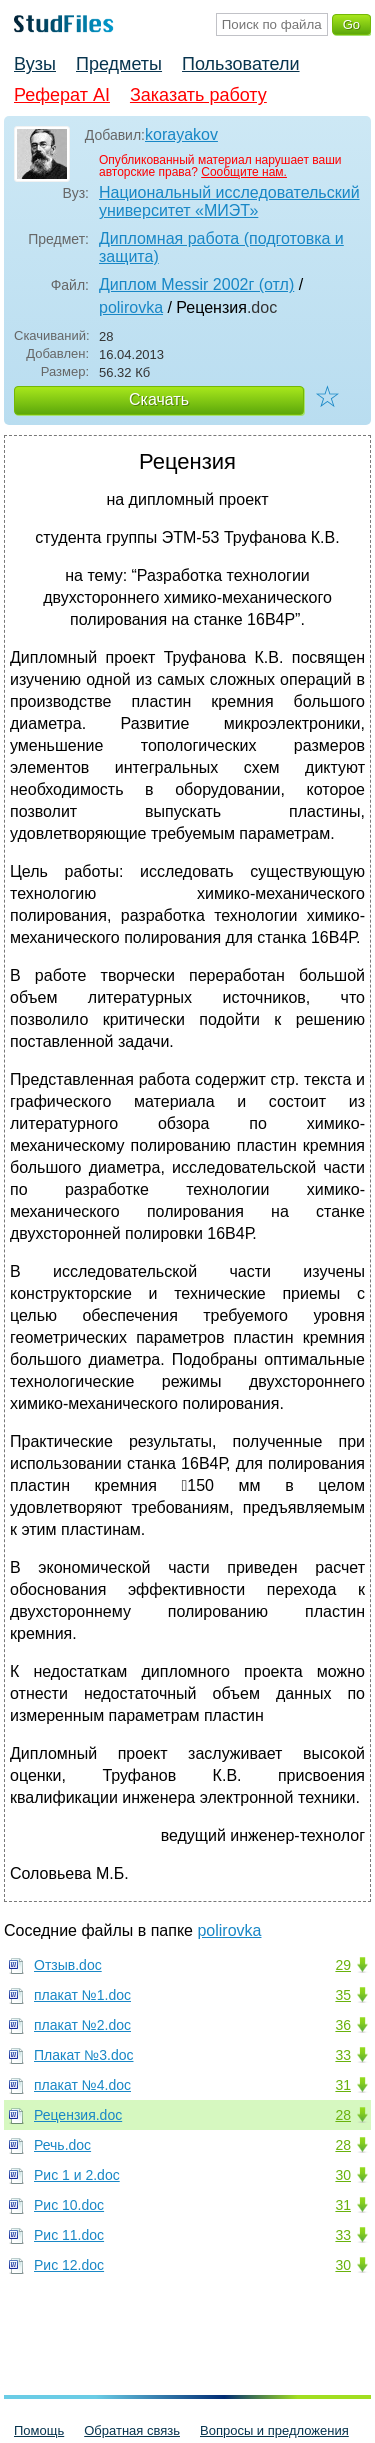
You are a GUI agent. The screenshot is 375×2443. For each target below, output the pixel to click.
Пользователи (240, 64)
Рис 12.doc (69, 2265)
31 (343, 2085)
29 (343, 1965)
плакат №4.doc (82, 2085)
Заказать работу (198, 95)
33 (343, 2055)
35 (343, 1995)
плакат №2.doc (82, 2025)
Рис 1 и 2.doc (77, 2175)
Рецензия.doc (78, 2115)
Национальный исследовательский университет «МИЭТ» (229, 201)
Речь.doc (62, 2145)
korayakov (181, 134)
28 (343, 2115)
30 (343, 2175)
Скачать (159, 399)
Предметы (119, 64)
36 (343, 2025)
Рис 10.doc (69, 2205)
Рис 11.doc (69, 2235)
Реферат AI (62, 95)
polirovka (131, 307)
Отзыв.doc (68, 1965)
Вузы (35, 64)
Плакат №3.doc (84, 2055)
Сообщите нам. (244, 172)
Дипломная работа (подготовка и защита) (221, 247)
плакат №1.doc (82, 1995)
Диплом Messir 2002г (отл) (196, 284)
